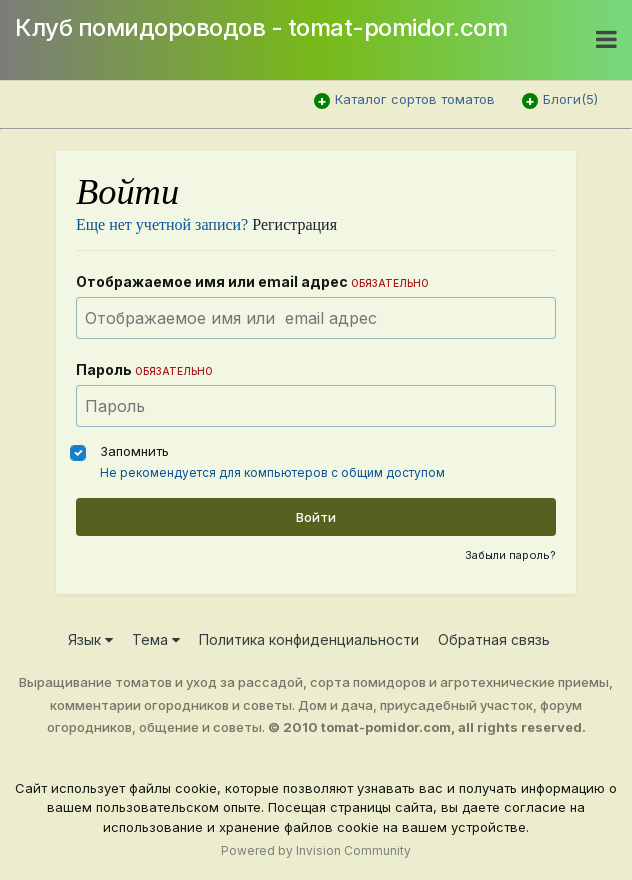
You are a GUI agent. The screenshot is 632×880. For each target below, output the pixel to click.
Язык (90, 639)
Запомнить (134, 451)
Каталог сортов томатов (415, 99)
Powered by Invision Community (316, 850)
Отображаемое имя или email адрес (252, 281)
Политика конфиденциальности (309, 639)
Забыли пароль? (510, 555)
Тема (156, 639)
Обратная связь (494, 639)
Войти (316, 517)
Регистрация (294, 224)
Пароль (144, 369)
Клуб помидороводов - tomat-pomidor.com (261, 27)
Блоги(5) (570, 99)
